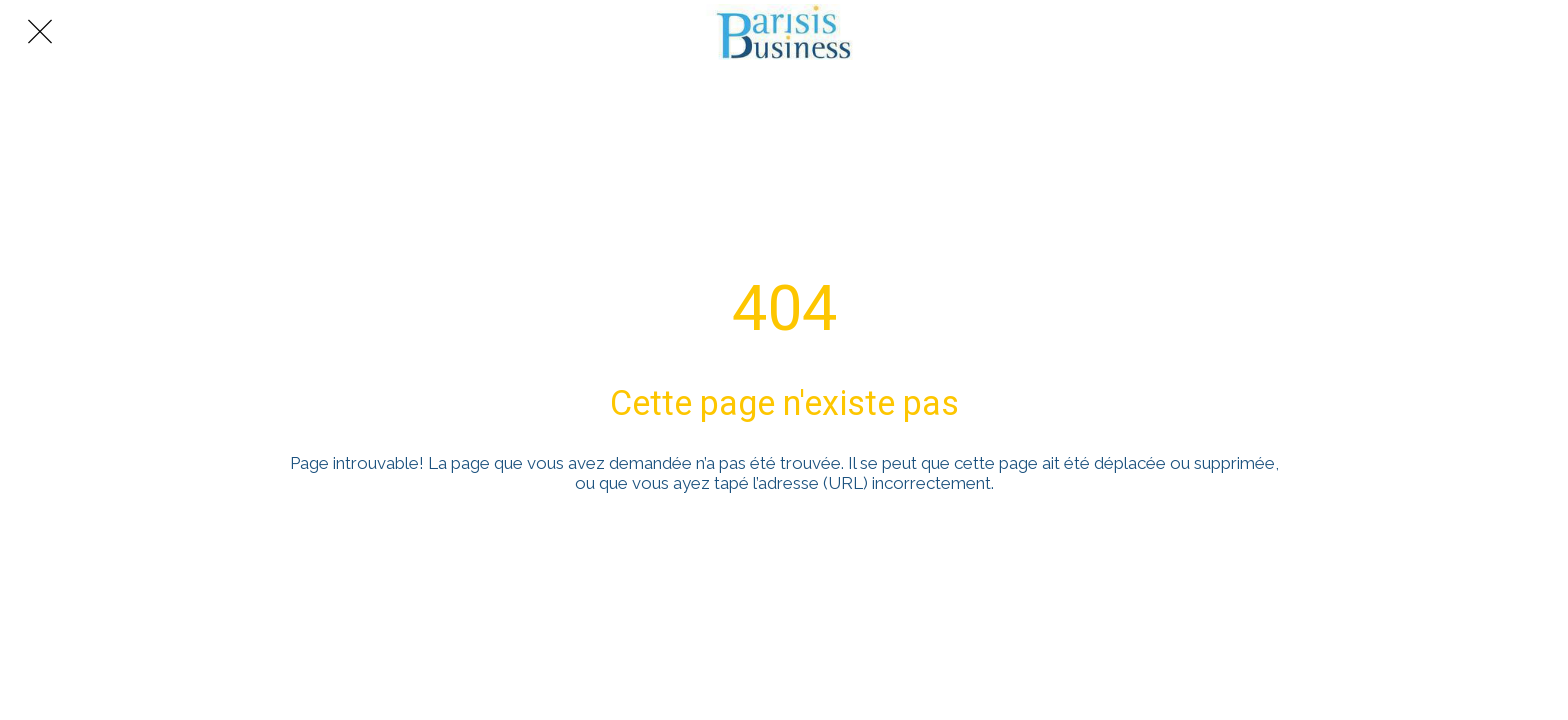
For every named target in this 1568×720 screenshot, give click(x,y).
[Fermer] (40, 32)
